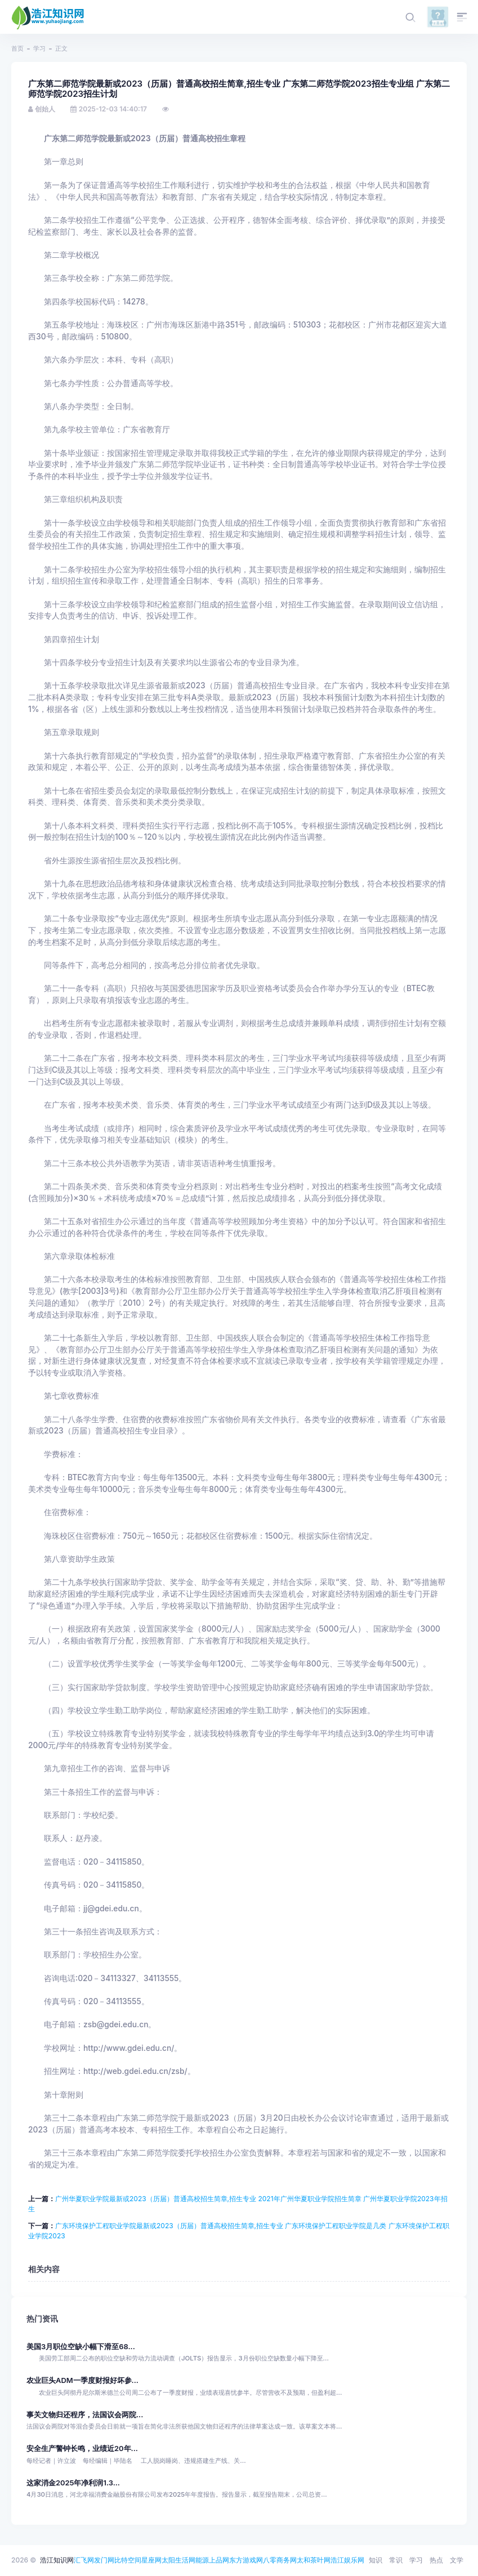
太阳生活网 (178, 2560)
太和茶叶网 (313, 2560)
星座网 (151, 2560)
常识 (396, 2560)
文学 (456, 2560)
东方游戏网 (246, 2560)
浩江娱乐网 (347, 2560)
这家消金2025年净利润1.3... (73, 2483)
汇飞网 (84, 2560)
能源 (202, 2560)
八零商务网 (280, 2560)
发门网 (104, 2560)
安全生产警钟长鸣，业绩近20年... (82, 2448)
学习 (39, 48)
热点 (436, 2560)
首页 (17, 48)
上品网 (219, 2560)
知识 (375, 2560)
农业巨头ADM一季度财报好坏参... (82, 2380)
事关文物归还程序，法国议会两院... (84, 2415)
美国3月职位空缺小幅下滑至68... (80, 2346)
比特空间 (127, 2560)
